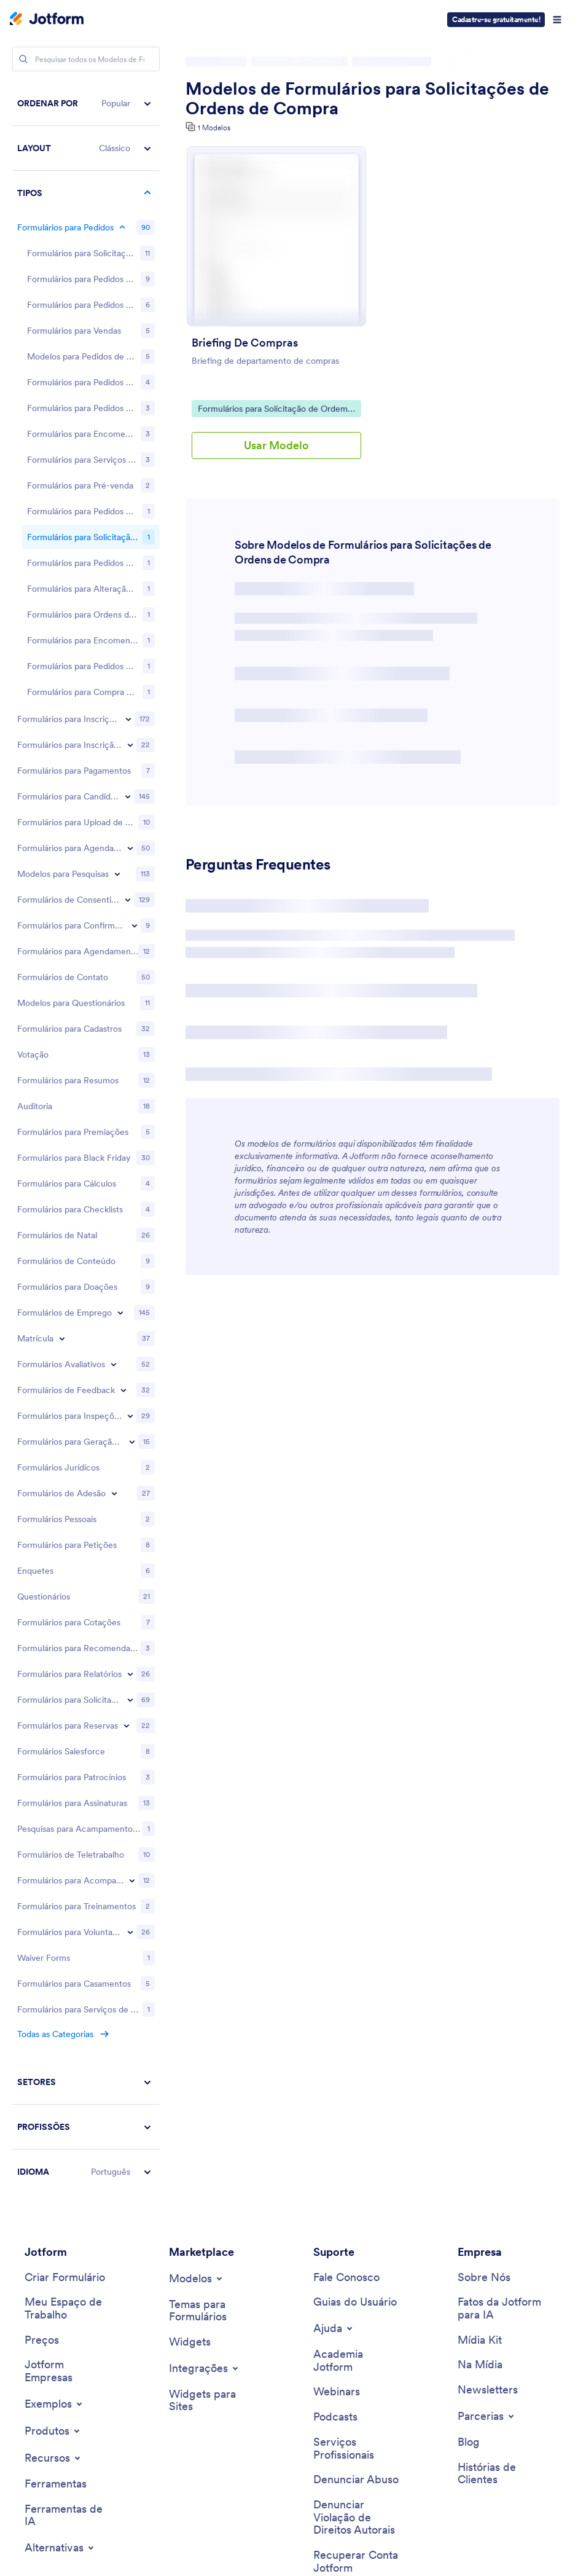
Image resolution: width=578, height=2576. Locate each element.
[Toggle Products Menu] (53, 1965)
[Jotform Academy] (358, 1895)
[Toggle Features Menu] (53, 1992)
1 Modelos (214, 127)
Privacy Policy (158, 2525)
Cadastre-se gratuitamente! (496, 19)
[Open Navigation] (557, 19)
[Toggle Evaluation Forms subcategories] (113, 898)
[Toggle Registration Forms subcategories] (128, 253)
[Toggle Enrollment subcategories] (62, 872)
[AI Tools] (69, 2049)
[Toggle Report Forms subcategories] (130, 1208)
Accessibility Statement (307, 2525)
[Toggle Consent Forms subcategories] (128, 434)
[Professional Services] (358, 1982)
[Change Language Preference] (496, 2465)
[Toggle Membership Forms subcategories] (114, 1027)
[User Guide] (355, 1836)
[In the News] (480, 1899)
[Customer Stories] (502, 2008)
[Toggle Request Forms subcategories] (130, 1234)
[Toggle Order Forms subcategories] (122, 227)
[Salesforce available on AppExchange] (82, 2272)
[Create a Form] (65, 1811)
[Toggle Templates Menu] (196, 1812)
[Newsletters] (488, 1924)
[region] (86, 904)
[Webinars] (336, 1926)
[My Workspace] (69, 1842)
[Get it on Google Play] (82, 2187)
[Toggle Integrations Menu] (204, 1902)
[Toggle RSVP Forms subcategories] (134, 460)
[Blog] (469, 1976)
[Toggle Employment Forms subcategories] (120, 847)
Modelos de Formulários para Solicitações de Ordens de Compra (367, 98)
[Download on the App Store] (82, 2229)
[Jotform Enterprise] (69, 1905)
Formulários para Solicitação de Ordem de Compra (272, 409)
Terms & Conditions (71, 2525)
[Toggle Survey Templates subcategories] (117, 408)
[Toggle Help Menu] (333, 1862)
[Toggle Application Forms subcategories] (128, 330)
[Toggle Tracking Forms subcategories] (132, 1414)
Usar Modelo (276, 445)
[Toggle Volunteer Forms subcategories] (130, 1466)
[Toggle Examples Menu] (54, 1938)
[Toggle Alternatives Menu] (60, 2081)
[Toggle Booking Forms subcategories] (130, 382)
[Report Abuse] (356, 2014)
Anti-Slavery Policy (415, 2525)
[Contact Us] (346, 1811)
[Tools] (56, 2018)
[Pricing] (42, 1874)
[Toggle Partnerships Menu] (487, 1950)
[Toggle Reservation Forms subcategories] (126, 1260)
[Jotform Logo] (47, 19)
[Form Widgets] (190, 1876)
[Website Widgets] (214, 1935)
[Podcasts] (335, 1951)
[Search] (23, 59)
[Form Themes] (214, 1845)
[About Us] (484, 1811)
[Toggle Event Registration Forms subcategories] (130, 279)
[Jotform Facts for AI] (502, 1842)
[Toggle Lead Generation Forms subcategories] (132, 976)
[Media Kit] (480, 1874)
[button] (86, 103)
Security (222, 2525)
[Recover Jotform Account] (358, 2096)
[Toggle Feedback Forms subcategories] (123, 924)
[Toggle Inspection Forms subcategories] (130, 950)
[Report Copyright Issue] (358, 2052)
